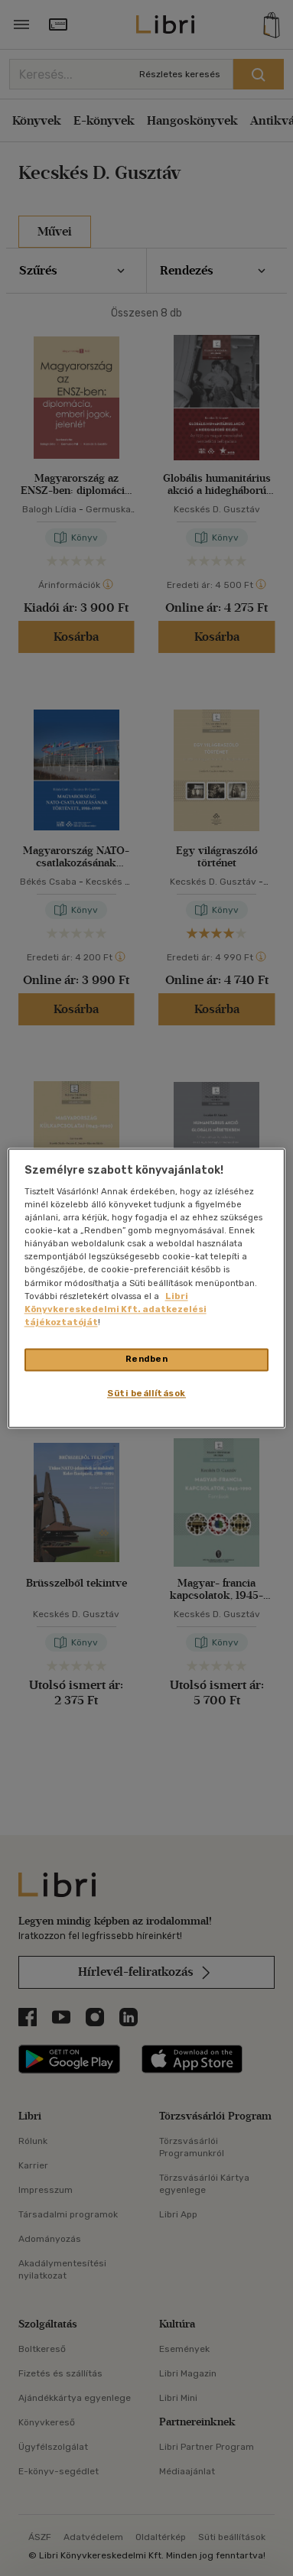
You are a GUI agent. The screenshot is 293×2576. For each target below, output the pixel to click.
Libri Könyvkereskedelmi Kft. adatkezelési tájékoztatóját (115, 1309)
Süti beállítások (146, 1393)
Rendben (146, 1358)
